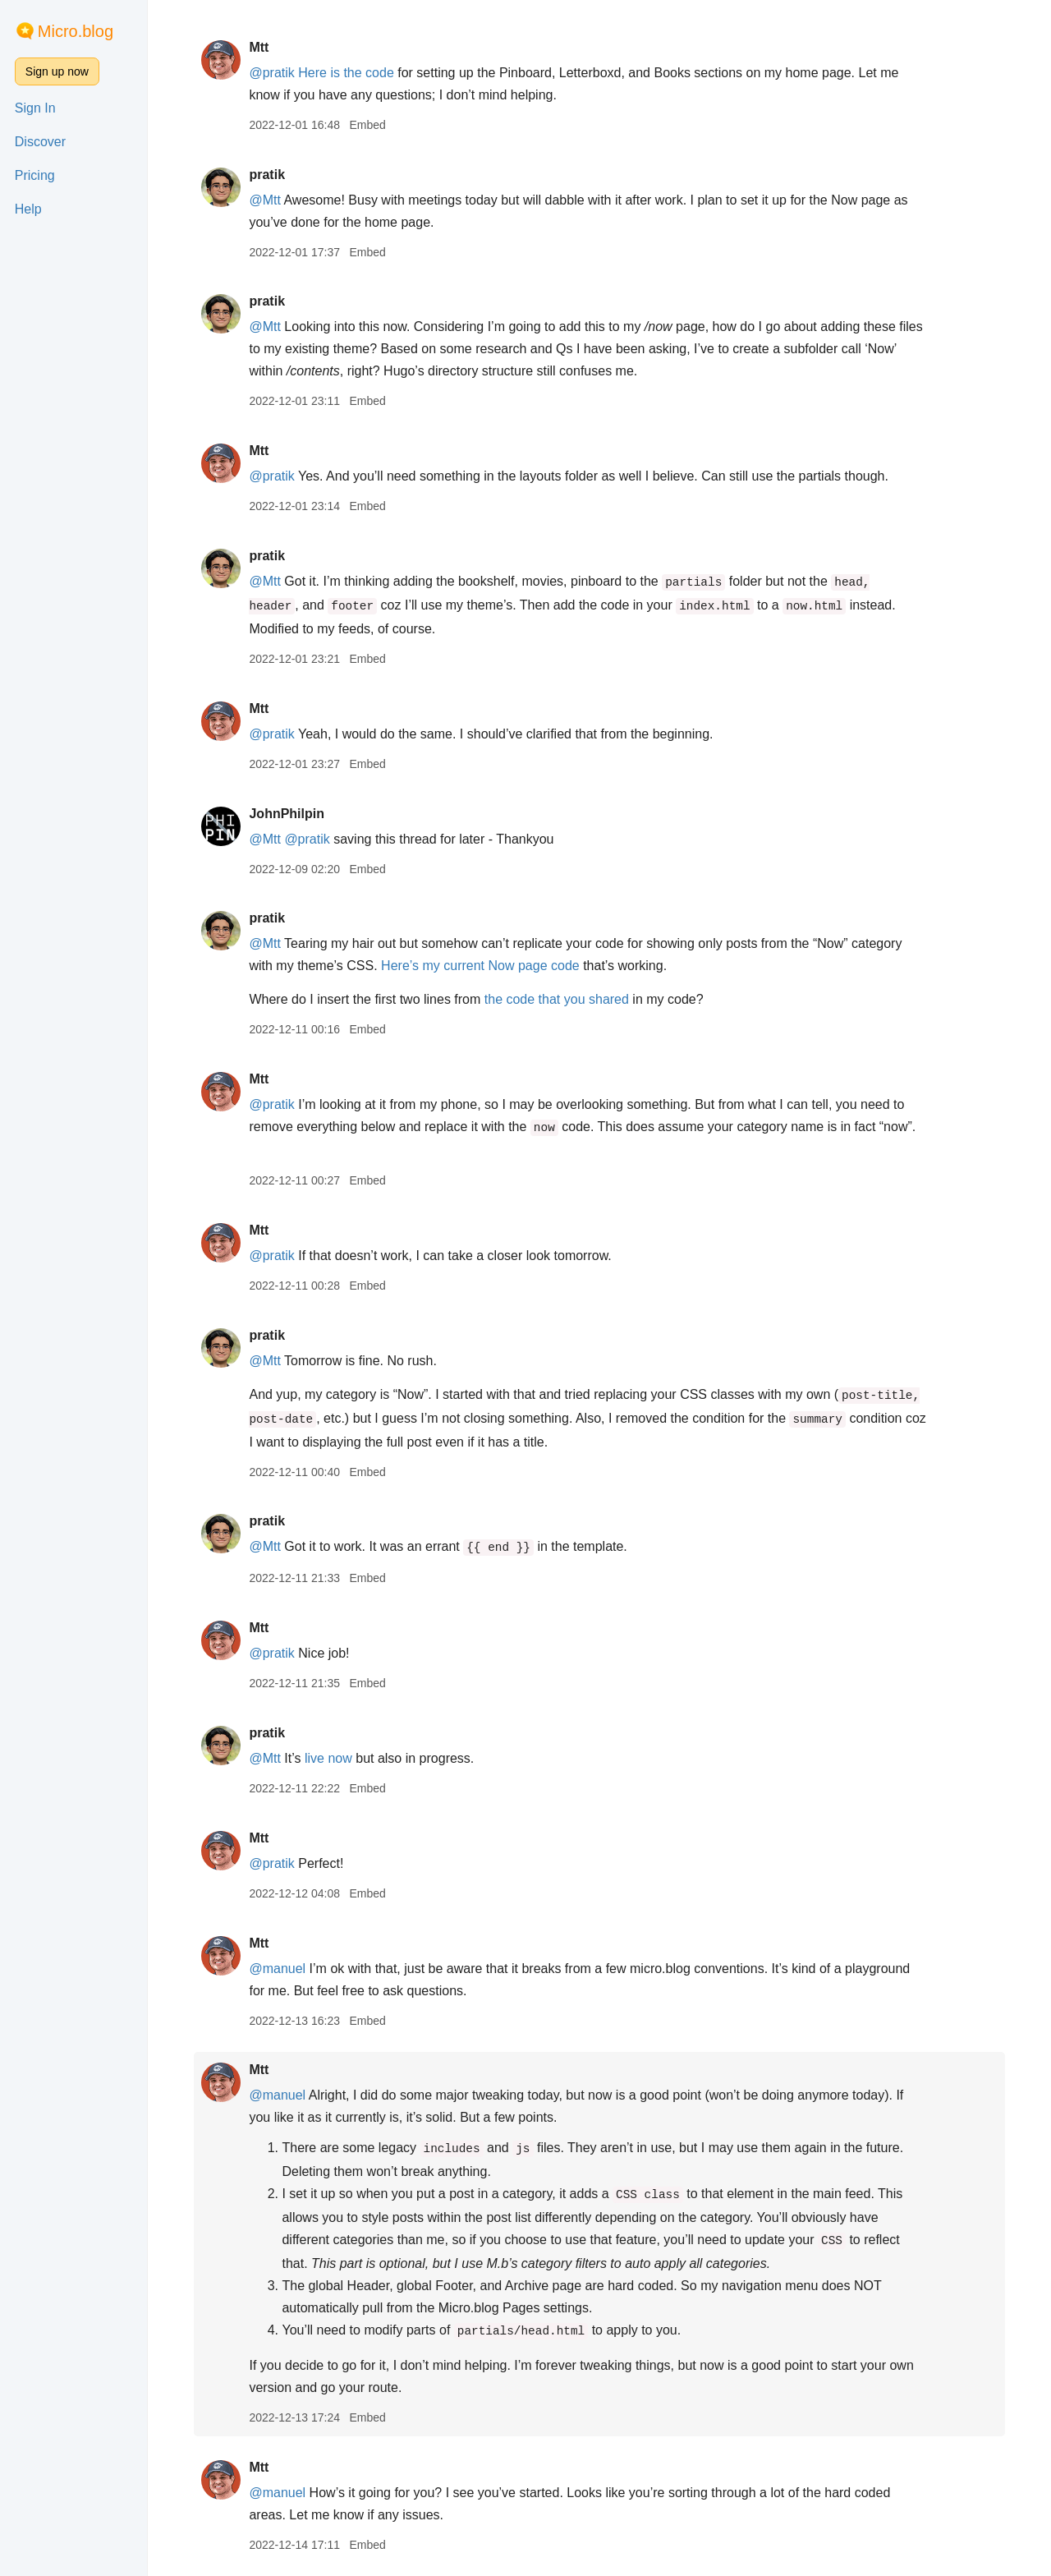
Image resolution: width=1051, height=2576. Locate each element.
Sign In (35, 108)
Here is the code (346, 73)
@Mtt (264, 200)
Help (28, 209)
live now (328, 1758)
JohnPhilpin (286, 814)
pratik (267, 175)
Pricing (35, 175)
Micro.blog (75, 31)
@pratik (271, 73)
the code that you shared (556, 999)
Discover (40, 142)
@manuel (277, 1969)
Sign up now (57, 71)
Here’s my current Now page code (480, 966)
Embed (367, 124)
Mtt (258, 47)
